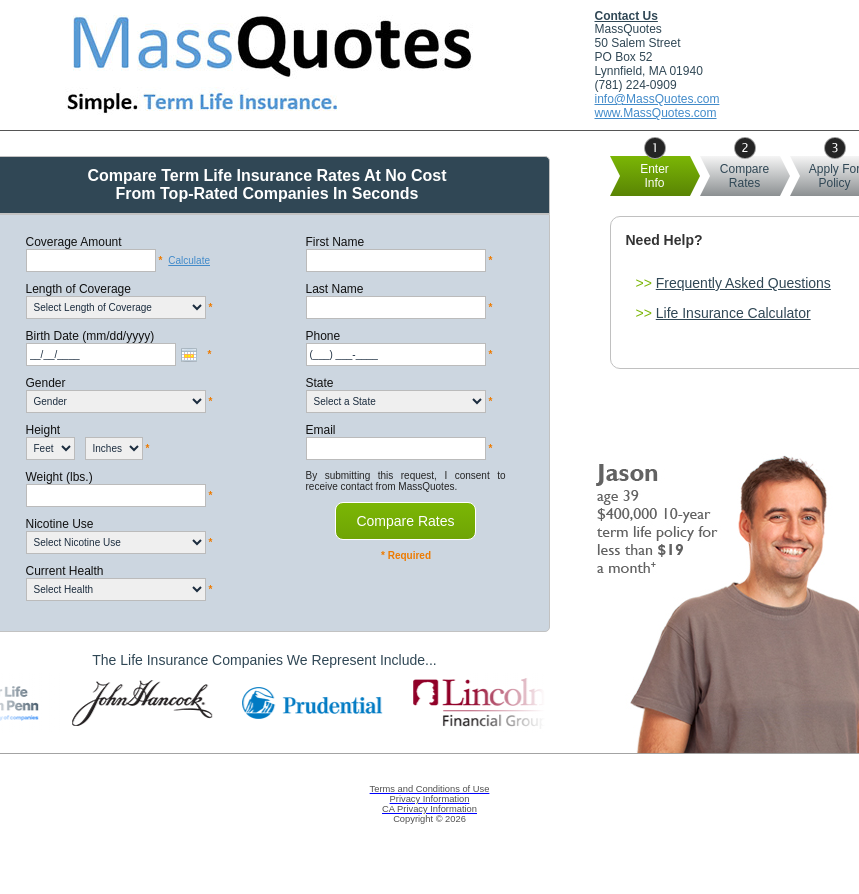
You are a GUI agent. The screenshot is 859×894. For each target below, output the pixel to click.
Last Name (335, 289)
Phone (323, 336)
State (320, 383)
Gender (46, 383)
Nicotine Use (60, 524)
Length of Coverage (78, 289)
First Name (335, 242)
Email (321, 430)
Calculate (189, 260)
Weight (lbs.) (59, 477)
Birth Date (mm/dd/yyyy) (90, 336)
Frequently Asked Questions (743, 283)
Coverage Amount (74, 242)
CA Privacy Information (429, 809)
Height (43, 430)
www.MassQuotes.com (656, 113)
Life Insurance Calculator (733, 313)
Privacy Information (430, 799)
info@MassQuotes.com (657, 99)
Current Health (65, 571)
